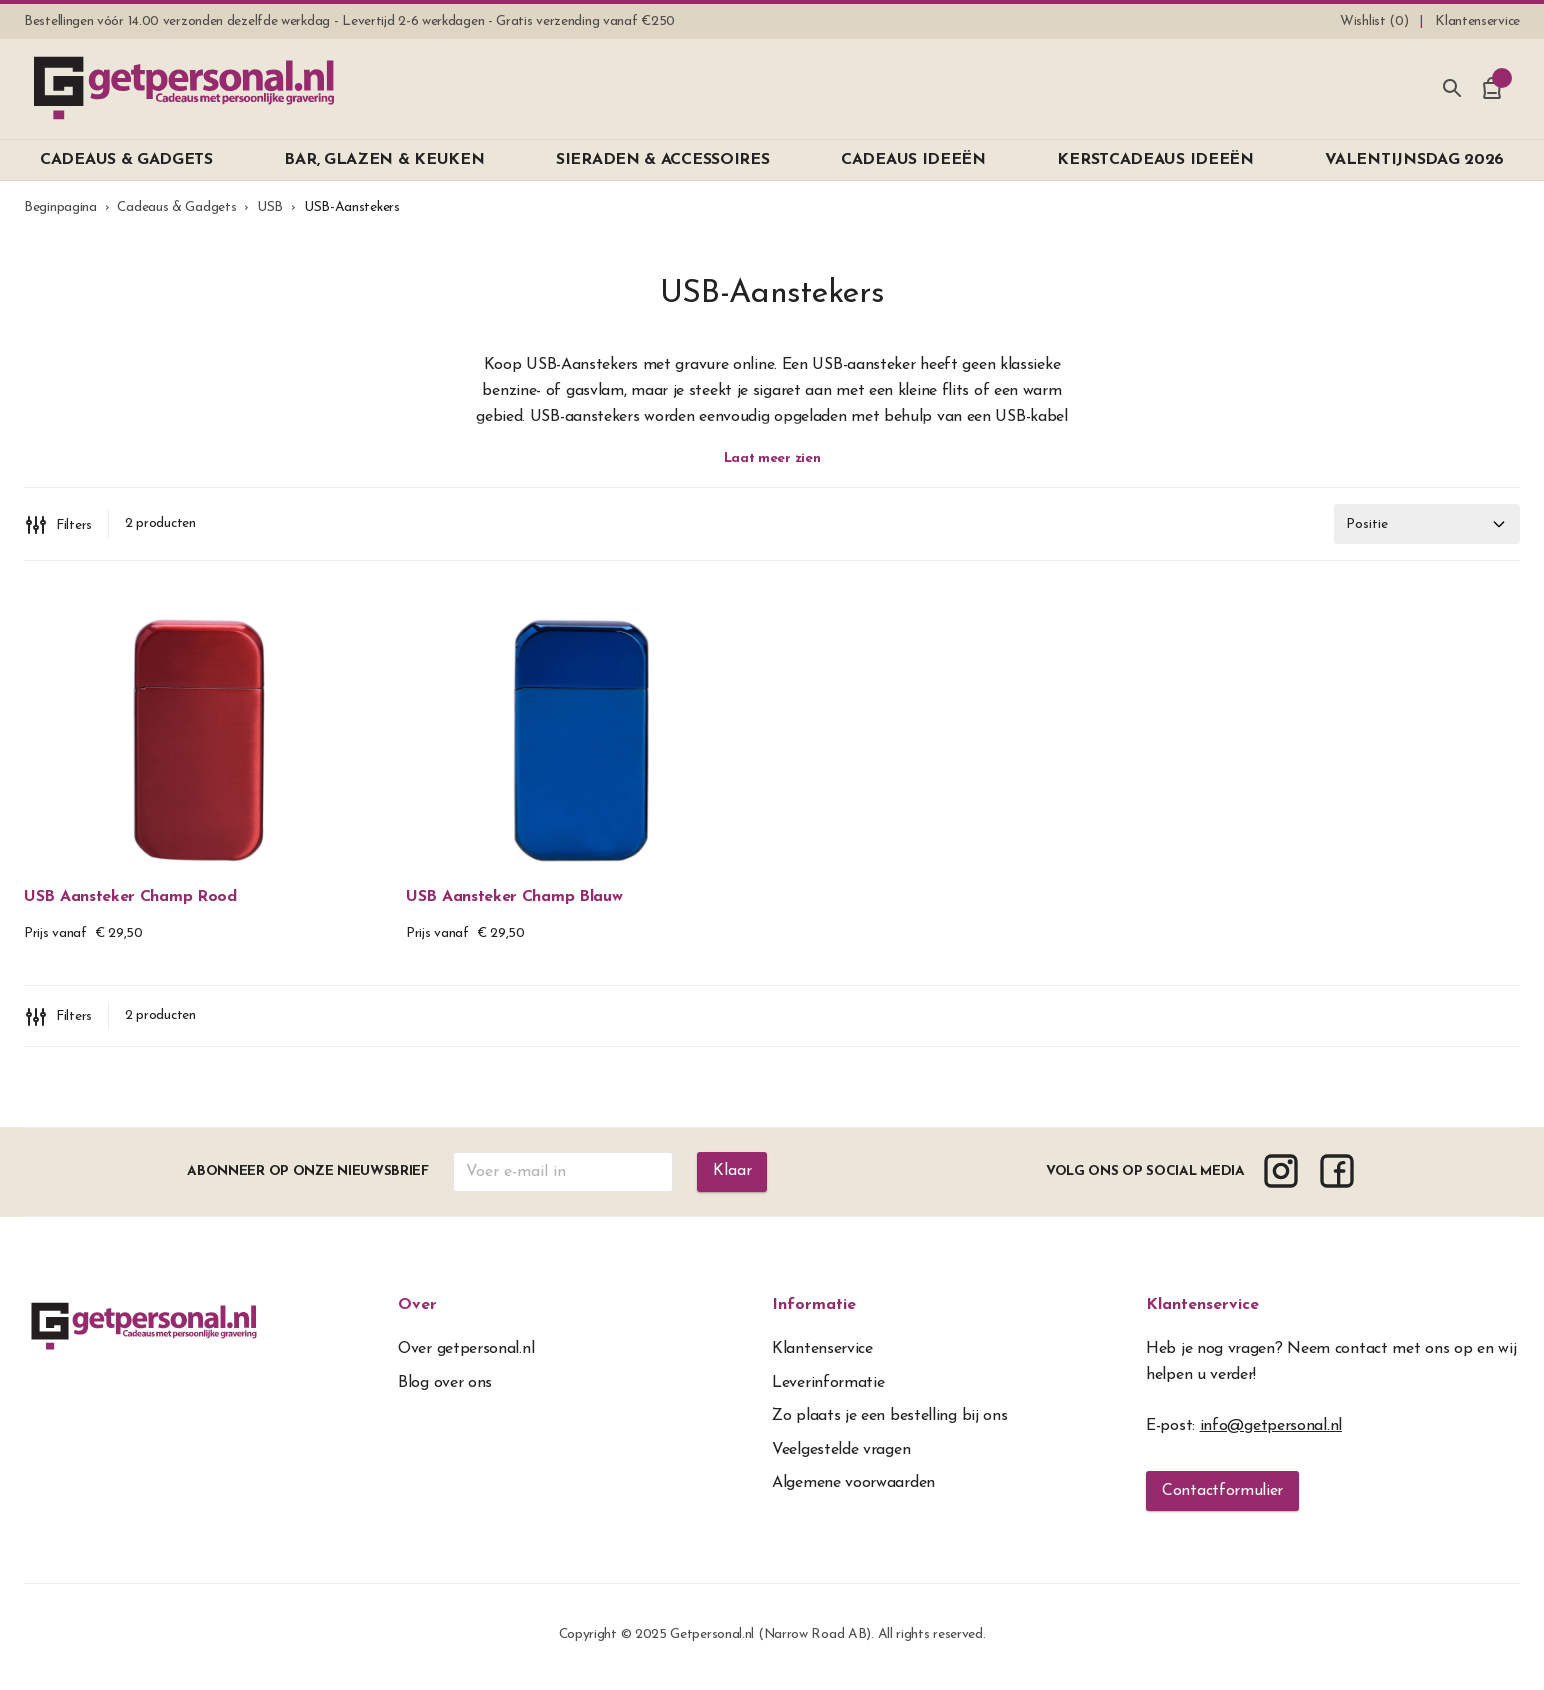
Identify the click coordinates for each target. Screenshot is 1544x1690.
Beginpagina (60, 207)
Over (417, 1309)
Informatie (814, 1309)
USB (270, 207)
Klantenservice (1202, 1309)
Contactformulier (1222, 1495)
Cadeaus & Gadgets (176, 207)
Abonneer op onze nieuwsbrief (308, 1175)
